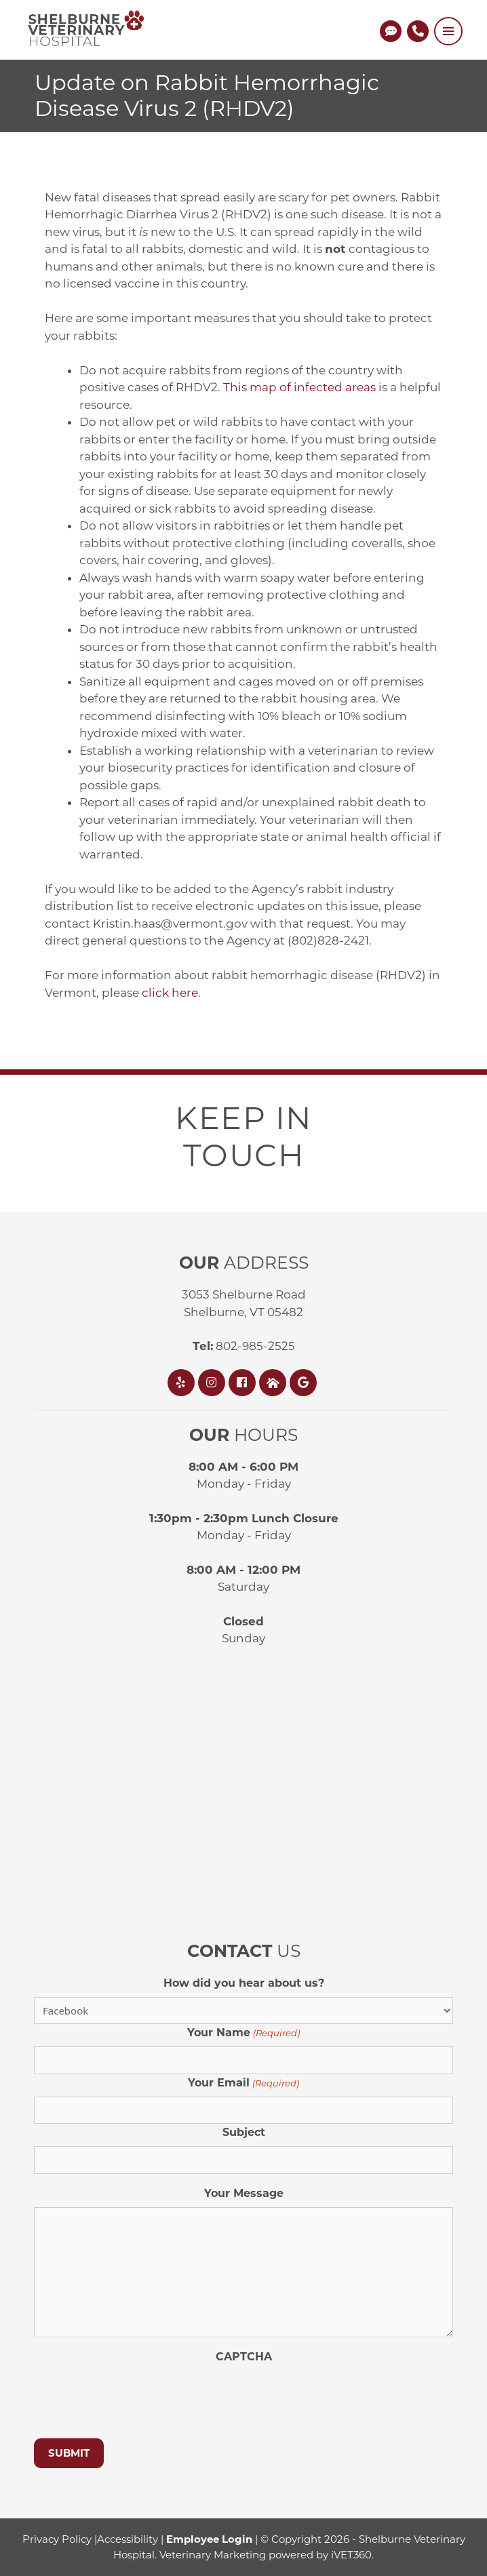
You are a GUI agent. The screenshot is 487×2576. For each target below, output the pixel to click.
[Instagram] (213, 1382)
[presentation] (137, 2397)
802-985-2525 (244, 1346)
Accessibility (127, 2539)
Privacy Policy (57, 2539)
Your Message (244, 2193)
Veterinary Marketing (212, 2554)
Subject (243, 2132)
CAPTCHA (244, 2356)
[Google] (305, 1382)
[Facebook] (244, 1382)
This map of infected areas (299, 387)
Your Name (243, 2033)
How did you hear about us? (243, 1983)
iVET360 (351, 2554)
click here (170, 992)
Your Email (243, 2083)
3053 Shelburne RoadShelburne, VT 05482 (244, 1303)
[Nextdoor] (274, 1382)
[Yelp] (183, 1382)
